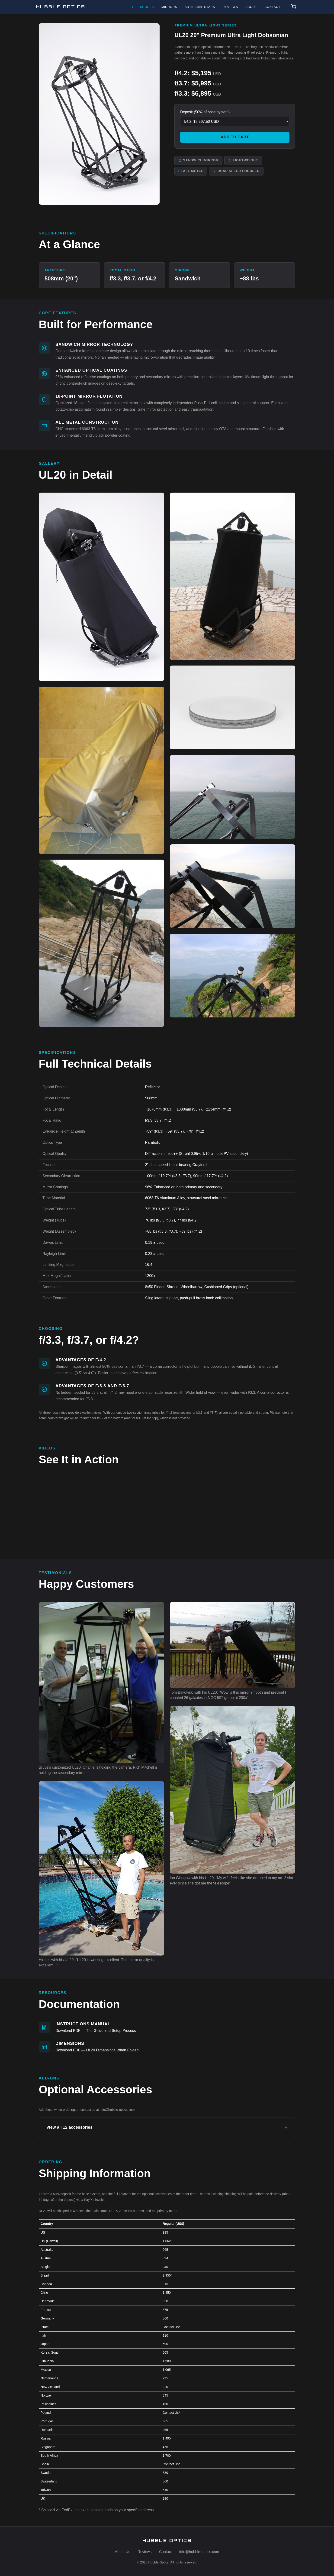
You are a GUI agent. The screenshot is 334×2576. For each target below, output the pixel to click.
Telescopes (143, 7)
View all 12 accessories (69, 2127)
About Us (122, 2552)
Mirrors (169, 7)
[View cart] (293, 7)
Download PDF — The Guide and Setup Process (95, 2031)
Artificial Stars (200, 7)
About (251, 7)
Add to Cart (235, 137)
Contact (272, 7)
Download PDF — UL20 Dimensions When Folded (96, 2050)
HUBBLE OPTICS (60, 6)
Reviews (230, 7)
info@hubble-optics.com (199, 2552)
